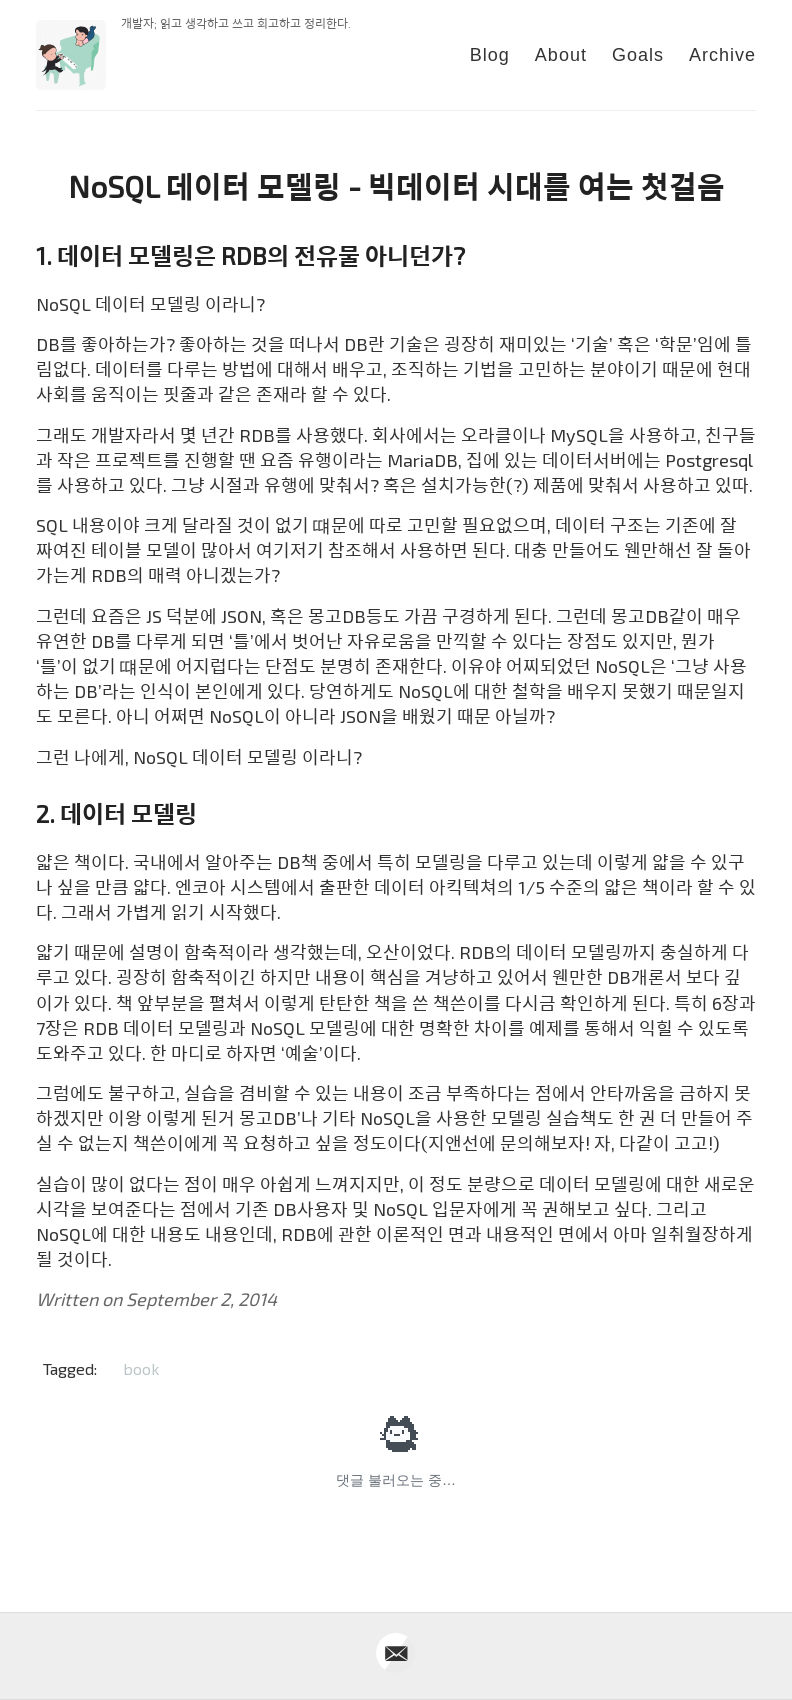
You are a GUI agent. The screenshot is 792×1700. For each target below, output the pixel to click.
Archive (722, 55)
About (561, 55)
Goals (638, 55)
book (141, 1368)
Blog (490, 55)
